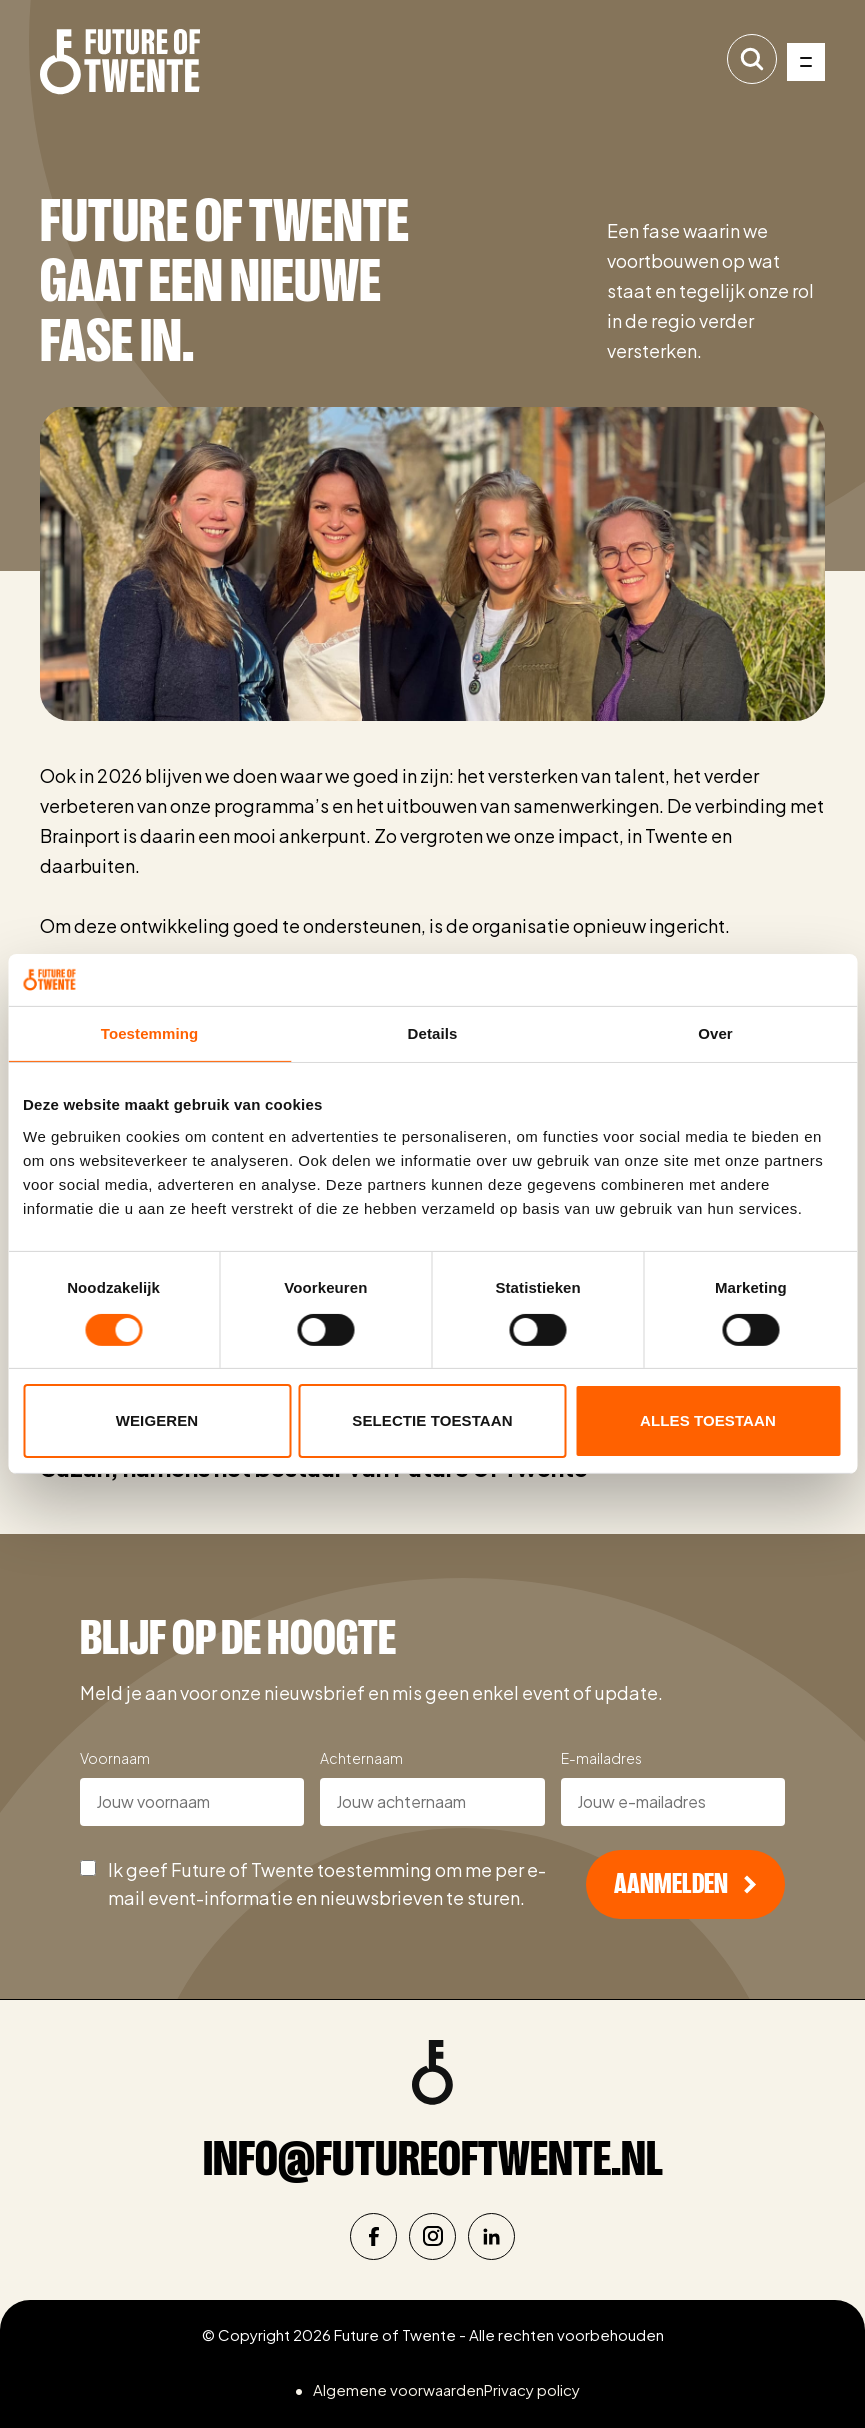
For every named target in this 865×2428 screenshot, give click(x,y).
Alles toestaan (708, 1420)
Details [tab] (433, 1033)
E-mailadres (601, 1758)
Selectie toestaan (432, 1420)
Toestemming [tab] (150, 1033)
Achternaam (361, 1758)
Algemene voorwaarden (398, 2389)
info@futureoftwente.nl (433, 2158)
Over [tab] (715, 1033)
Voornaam (115, 1758)
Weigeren (157, 1420)
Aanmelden (685, 1884)
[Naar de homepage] (120, 62)
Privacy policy (532, 2389)
